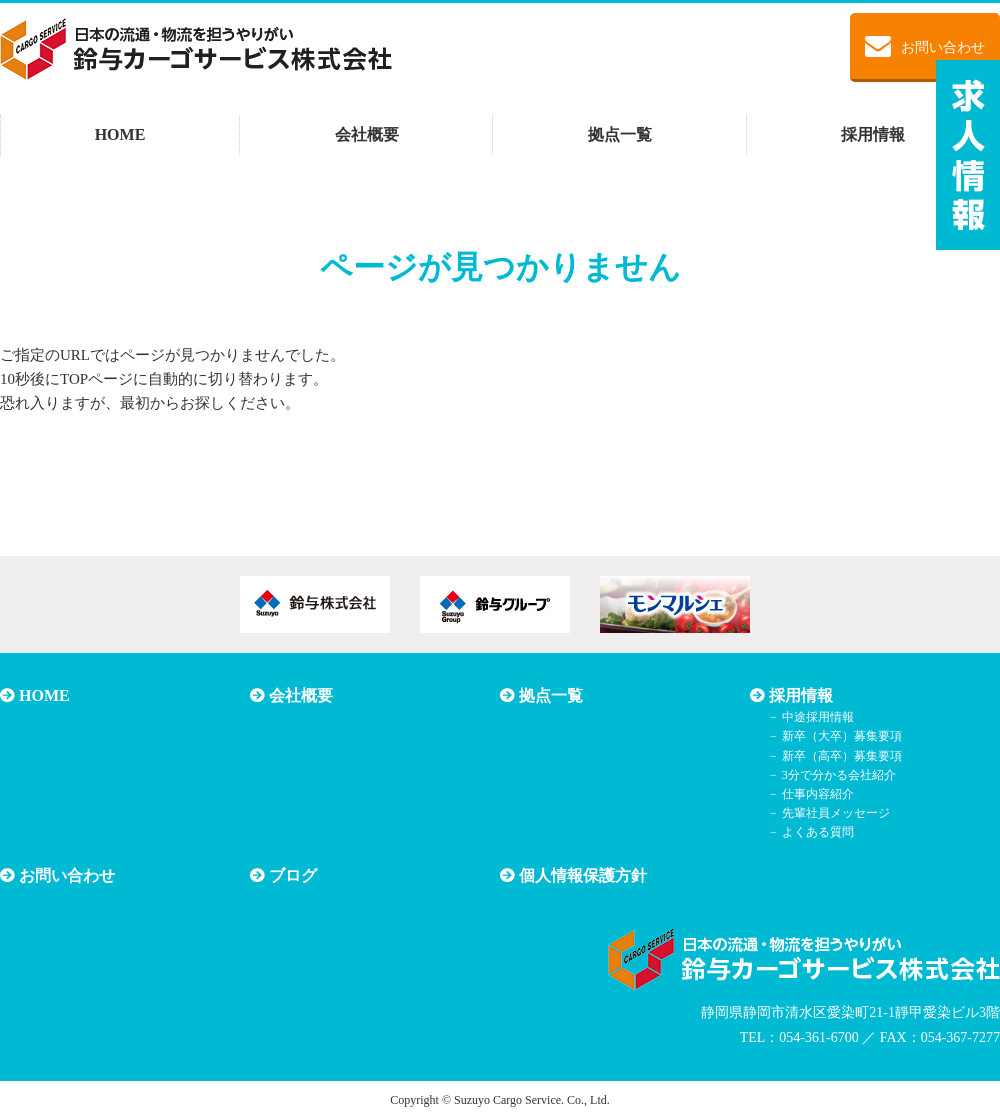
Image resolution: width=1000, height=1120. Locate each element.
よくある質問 (818, 832)
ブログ (293, 875)
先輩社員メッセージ (836, 813)
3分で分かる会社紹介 (839, 775)
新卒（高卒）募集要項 (842, 756)
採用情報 (873, 134)
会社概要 (367, 134)
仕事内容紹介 (818, 794)
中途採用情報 (818, 717)
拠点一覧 (620, 134)
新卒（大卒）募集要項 (842, 736)
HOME (120, 134)
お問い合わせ (925, 46)
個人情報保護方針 (583, 875)
